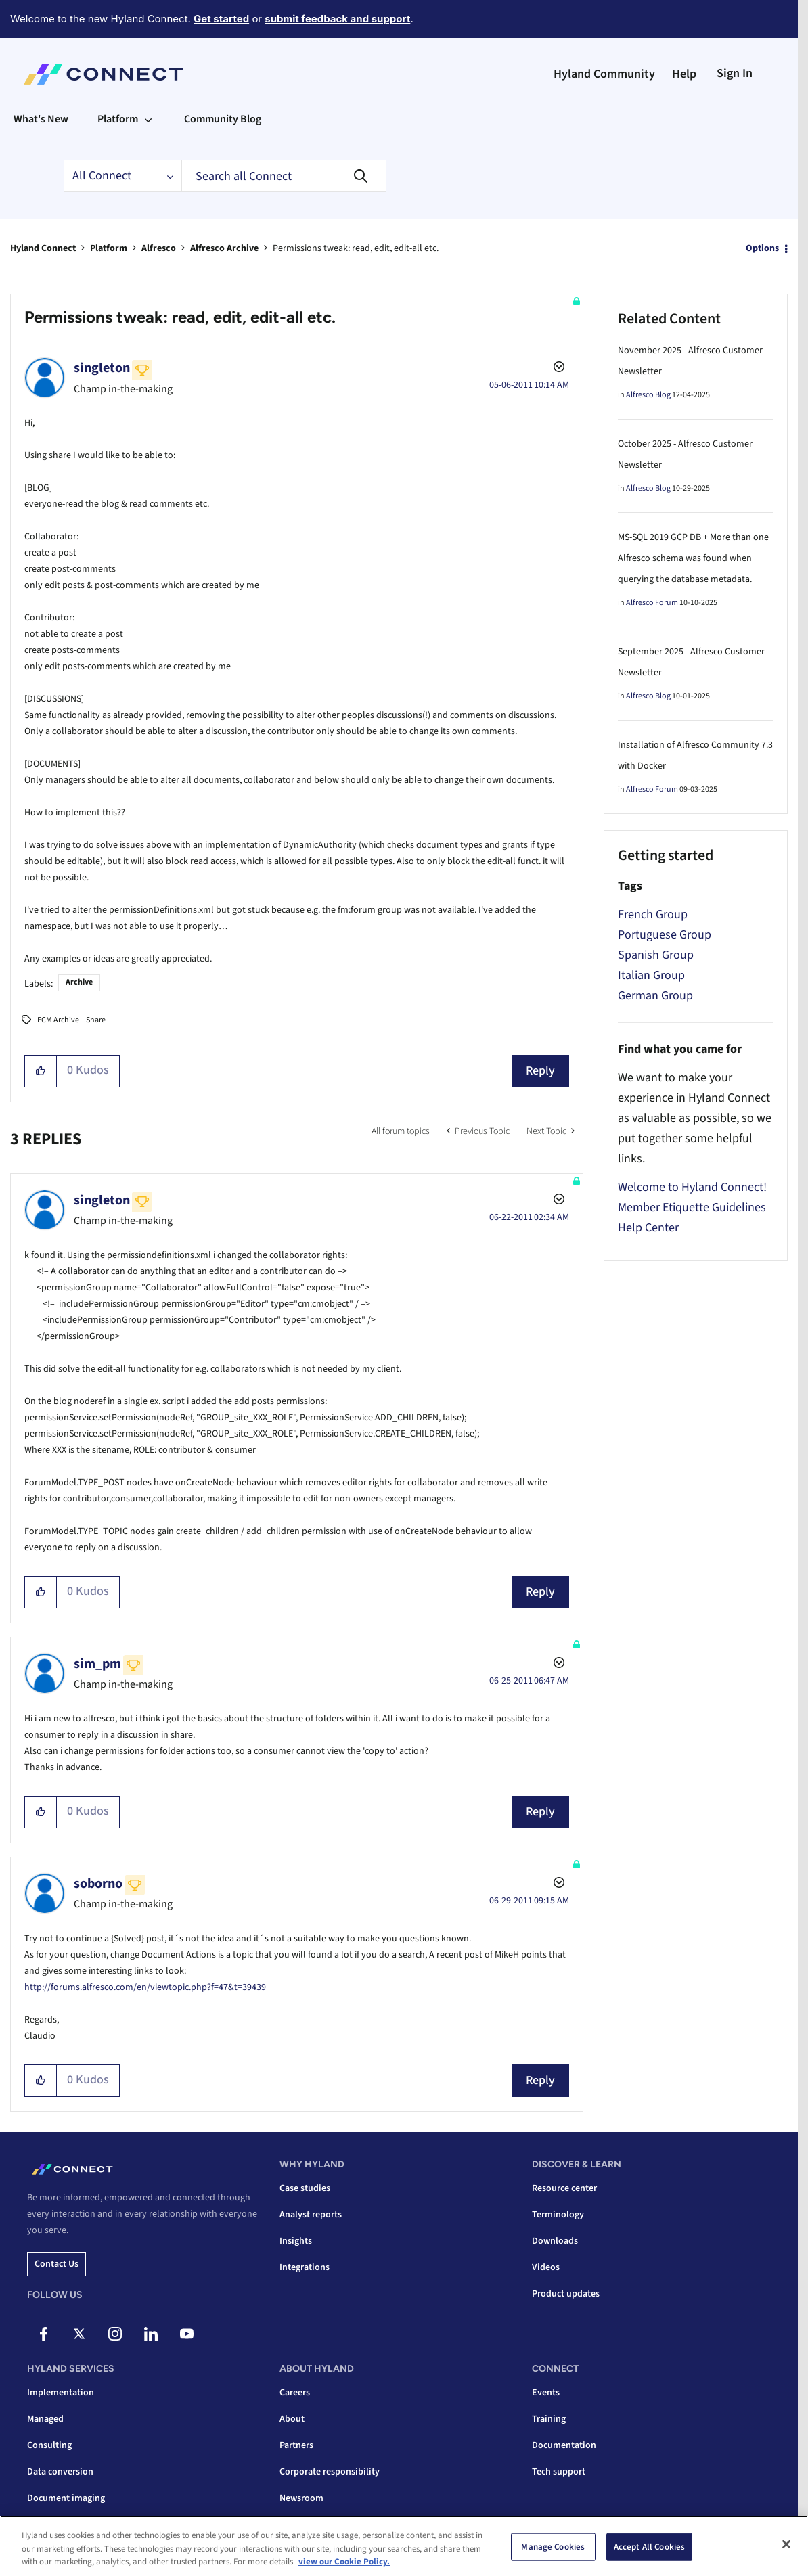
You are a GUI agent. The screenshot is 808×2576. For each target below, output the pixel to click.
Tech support (558, 2472)
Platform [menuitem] (117, 119)
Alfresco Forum (652, 602)
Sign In (735, 73)
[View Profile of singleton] (102, 368)
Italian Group (651, 975)
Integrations (304, 2267)
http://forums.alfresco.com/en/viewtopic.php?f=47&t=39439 (145, 1987)
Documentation (564, 2445)
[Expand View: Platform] (148, 119)
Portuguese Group (664, 934)
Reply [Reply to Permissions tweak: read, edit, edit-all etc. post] (540, 1070)
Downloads (555, 2241)
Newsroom (301, 2498)
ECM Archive (58, 1020)
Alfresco (158, 248)
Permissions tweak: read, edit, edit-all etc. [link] (356, 248)
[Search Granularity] (122, 176)
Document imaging (66, 2498)
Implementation (60, 2392)
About (292, 2419)
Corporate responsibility (329, 2472)
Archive (79, 982)
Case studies (304, 2188)
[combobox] (283, 176)
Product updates (566, 2294)
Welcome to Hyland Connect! (692, 1187)
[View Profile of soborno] (98, 1883)
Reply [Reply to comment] (540, 1591)
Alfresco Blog (648, 395)
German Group (655, 995)
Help (684, 74)
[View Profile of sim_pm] (97, 1663)
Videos (546, 2267)
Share (96, 1020)
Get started (221, 18)
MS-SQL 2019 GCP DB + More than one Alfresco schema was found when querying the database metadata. (693, 558)
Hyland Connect (43, 248)
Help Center (648, 1227)
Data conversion (60, 2472)
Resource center (564, 2188)
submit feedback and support (337, 18)
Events (546, 2392)
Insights (295, 2241)
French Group (653, 914)
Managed (45, 2419)
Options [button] (762, 248)
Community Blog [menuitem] (222, 119)
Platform (108, 248)
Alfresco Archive (224, 248)
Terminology (558, 2214)
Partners (296, 2445)
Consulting (49, 2445)
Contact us (56, 2264)
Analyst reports (310, 2214)
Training (549, 2419)
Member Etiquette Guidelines (692, 1207)
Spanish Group (656, 955)
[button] (41, 1071)
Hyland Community (604, 74)
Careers (294, 2392)
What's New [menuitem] (41, 119)
